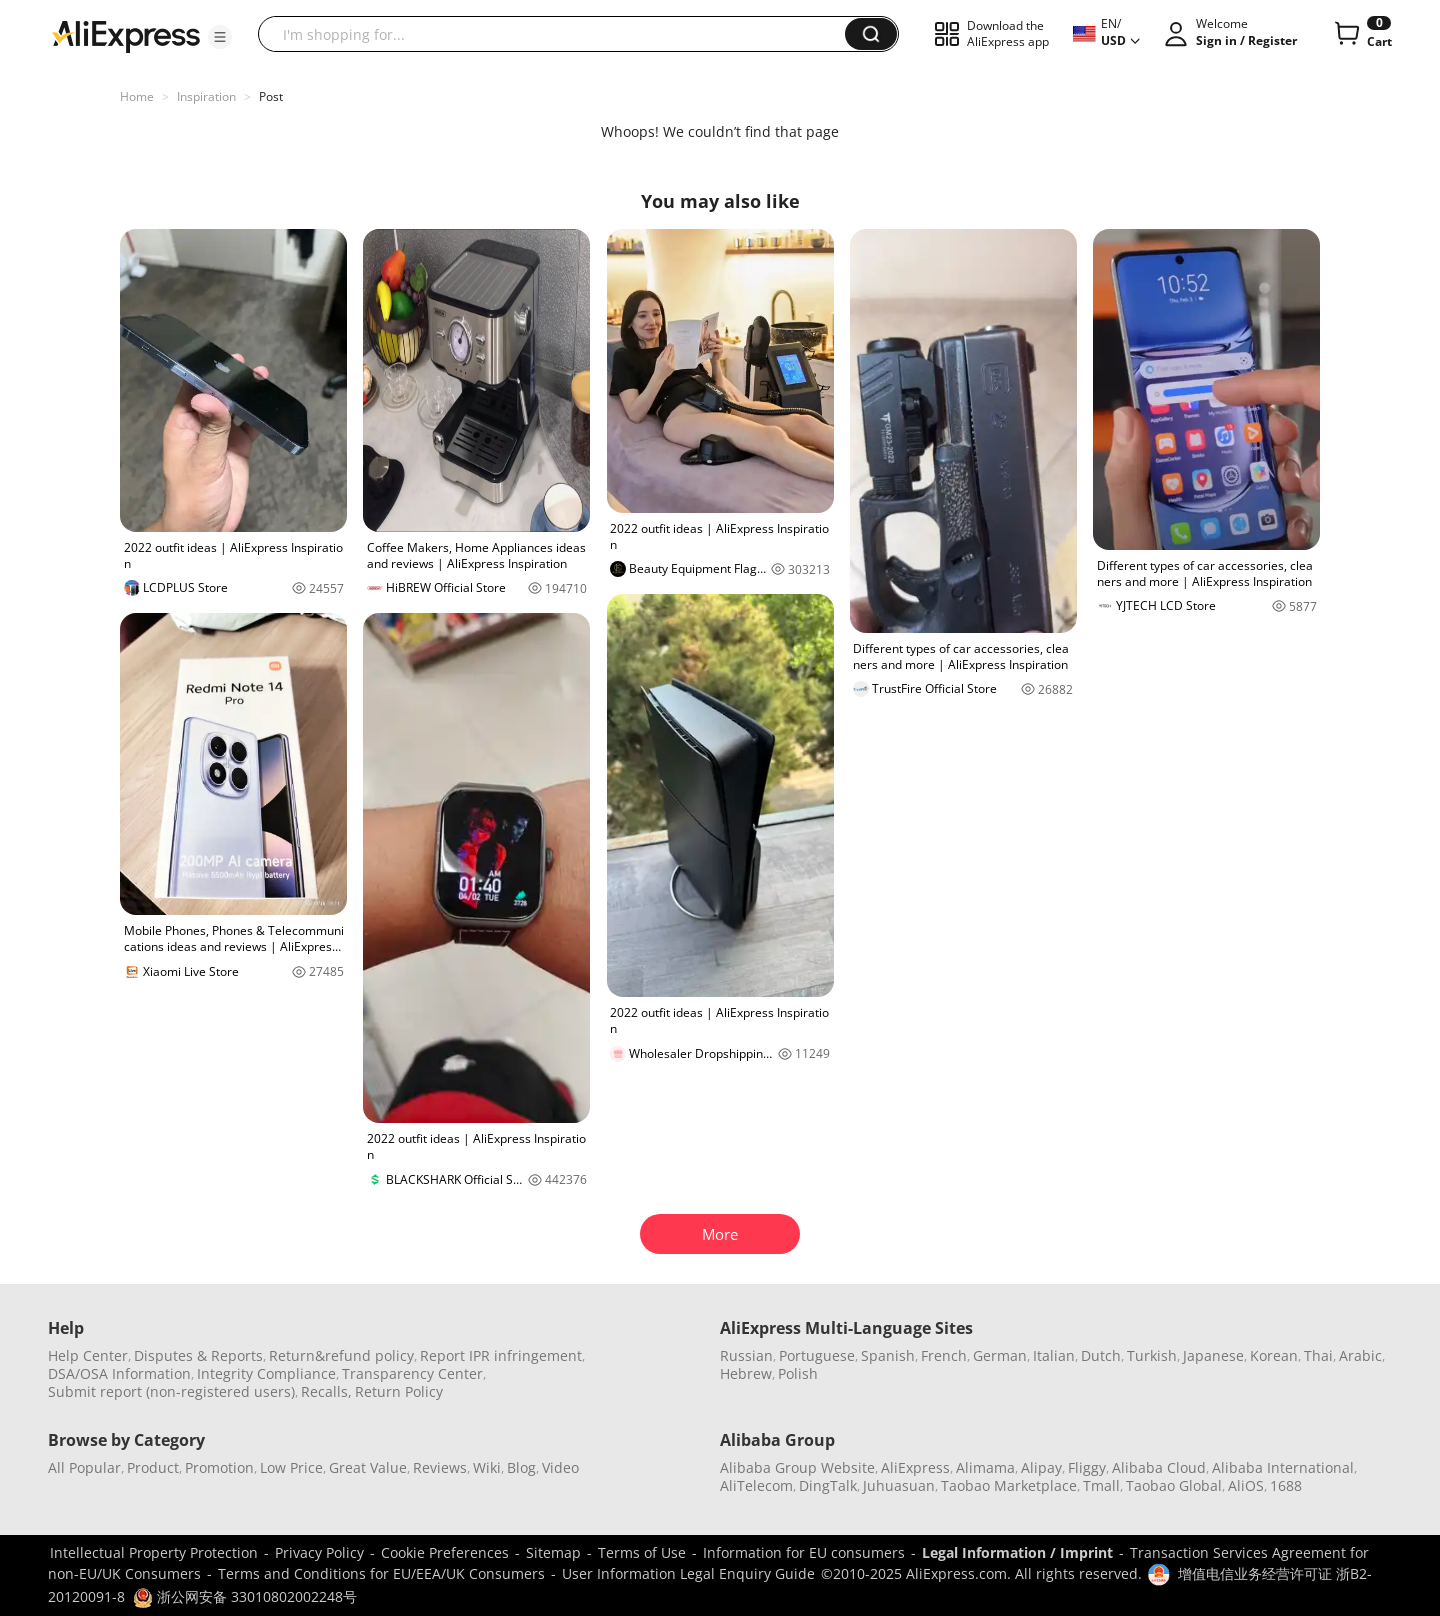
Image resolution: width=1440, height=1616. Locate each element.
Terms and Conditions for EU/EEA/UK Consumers (381, 1573)
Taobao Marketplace (1009, 1485)
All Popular (84, 1467)
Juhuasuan (899, 1485)
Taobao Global (1174, 1485)
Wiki (487, 1467)
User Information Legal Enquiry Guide (688, 1573)
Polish (798, 1373)
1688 (1286, 1485)
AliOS (1246, 1485)
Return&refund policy (341, 1355)
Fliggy (1087, 1467)
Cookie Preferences (445, 1552)
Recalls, (326, 1391)
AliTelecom (756, 1485)
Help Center (88, 1355)
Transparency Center (412, 1373)
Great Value (368, 1467)
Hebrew (746, 1373)
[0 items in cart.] (1361, 34)
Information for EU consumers (804, 1552)
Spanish (888, 1355)
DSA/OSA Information (119, 1373)
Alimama (985, 1467)
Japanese (1213, 1355)
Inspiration (206, 96)
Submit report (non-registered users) (171, 1391)
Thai (1318, 1355)
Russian (746, 1355)
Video (560, 1467)
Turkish (1152, 1355)
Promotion (219, 1467)
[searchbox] (559, 34)
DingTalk (828, 1485)
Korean (1274, 1355)
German (1000, 1355)
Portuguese (817, 1355)
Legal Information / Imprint (1017, 1552)
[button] (220, 37)
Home (137, 96)
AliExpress (915, 1467)
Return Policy (399, 1391)
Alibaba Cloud (1159, 1467)
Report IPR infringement (501, 1355)
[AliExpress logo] (126, 35)
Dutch (1101, 1355)
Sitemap (553, 1552)
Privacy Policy (319, 1552)
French (944, 1355)
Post (271, 96)
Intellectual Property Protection (154, 1552)
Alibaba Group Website (797, 1467)
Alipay (1041, 1467)
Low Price (291, 1467)
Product (153, 1467)
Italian (1054, 1355)
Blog (521, 1467)
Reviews (440, 1467)
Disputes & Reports (198, 1355)
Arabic (1360, 1355)
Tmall (1101, 1485)
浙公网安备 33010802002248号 (245, 1596)
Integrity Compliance (266, 1373)
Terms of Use (642, 1552)
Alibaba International (1283, 1467)
